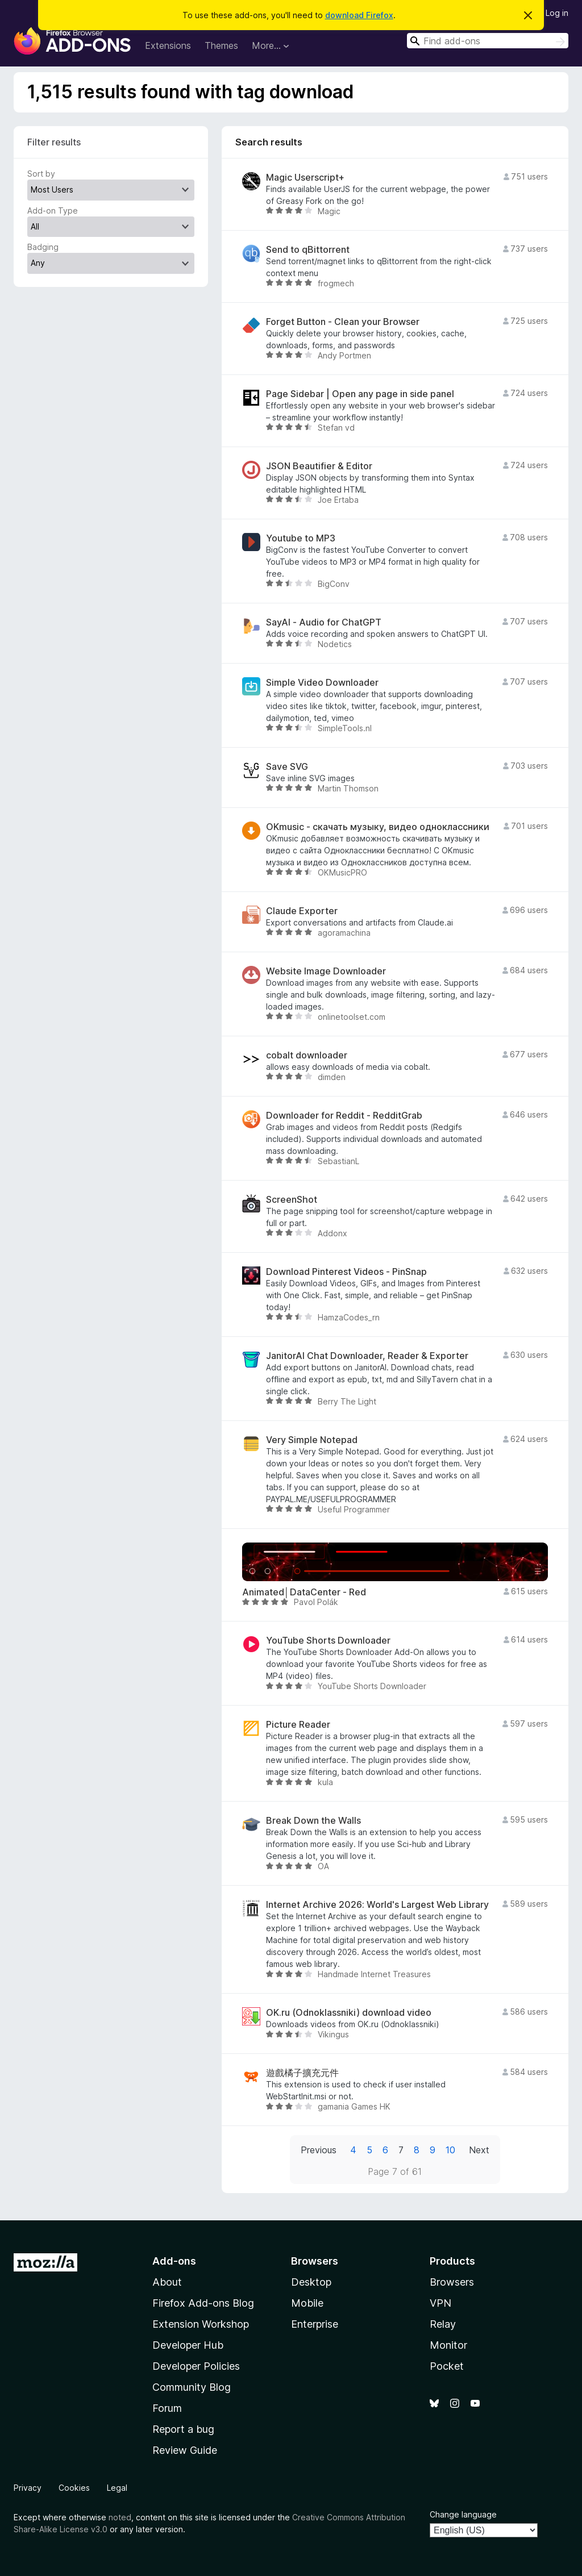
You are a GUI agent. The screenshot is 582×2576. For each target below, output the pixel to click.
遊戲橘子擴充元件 (302, 2073)
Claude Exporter (302, 911)
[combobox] (487, 40)
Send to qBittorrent (308, 249)
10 (450, 2150)
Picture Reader (298, 1724)
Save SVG (287, 766)
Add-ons (174, 2261)
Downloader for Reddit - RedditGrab (344, 1115)
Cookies (74, 2487)
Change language (463, 2514)
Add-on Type (52, 210)
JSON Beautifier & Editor (319, 466)
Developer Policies (196, 2366)
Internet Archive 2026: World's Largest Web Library (377, 1904)
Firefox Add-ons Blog (203, 2303)
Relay (443, 2324)
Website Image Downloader (326, 971)
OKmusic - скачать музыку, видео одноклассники (377, 827)
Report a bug (183, 2429)
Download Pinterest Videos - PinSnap (346, 1271)
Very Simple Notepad (311, 1440)
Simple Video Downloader (322, 682)
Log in (557, 13)
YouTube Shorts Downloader (328, 1640)
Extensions (168, 45)
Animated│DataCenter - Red (304, 1592)
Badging (43, 247)
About (167, 2282)
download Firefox (359, 15)
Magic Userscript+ (305, 177)
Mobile (307, 2303)
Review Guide (184, 2450)
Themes (221, 45)
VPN (440, 2303)
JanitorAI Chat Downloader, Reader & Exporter (367, 1355)
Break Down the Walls (313, 1820)
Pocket (447, 2366)
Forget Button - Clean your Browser (342, 321)
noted (120, 2517)
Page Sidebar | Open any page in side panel (360, 394)
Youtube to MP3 (300, 538)
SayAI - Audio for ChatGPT (323, 622)
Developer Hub (187, 2345)
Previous (318, 2150)
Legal (117, 2487)
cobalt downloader (306, 1055)
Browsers (452, 2282)
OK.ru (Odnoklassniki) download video (348, 2012)
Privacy (27, 2487)
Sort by (41, 173)
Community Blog (191, 2387)
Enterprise (314, 2324)
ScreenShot (291, 1199)
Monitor (448, 2345)
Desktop (311, 2282)
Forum (167, 2408)
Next (479, 2150)
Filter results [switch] (54, 142)
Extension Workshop (200, 2324)
